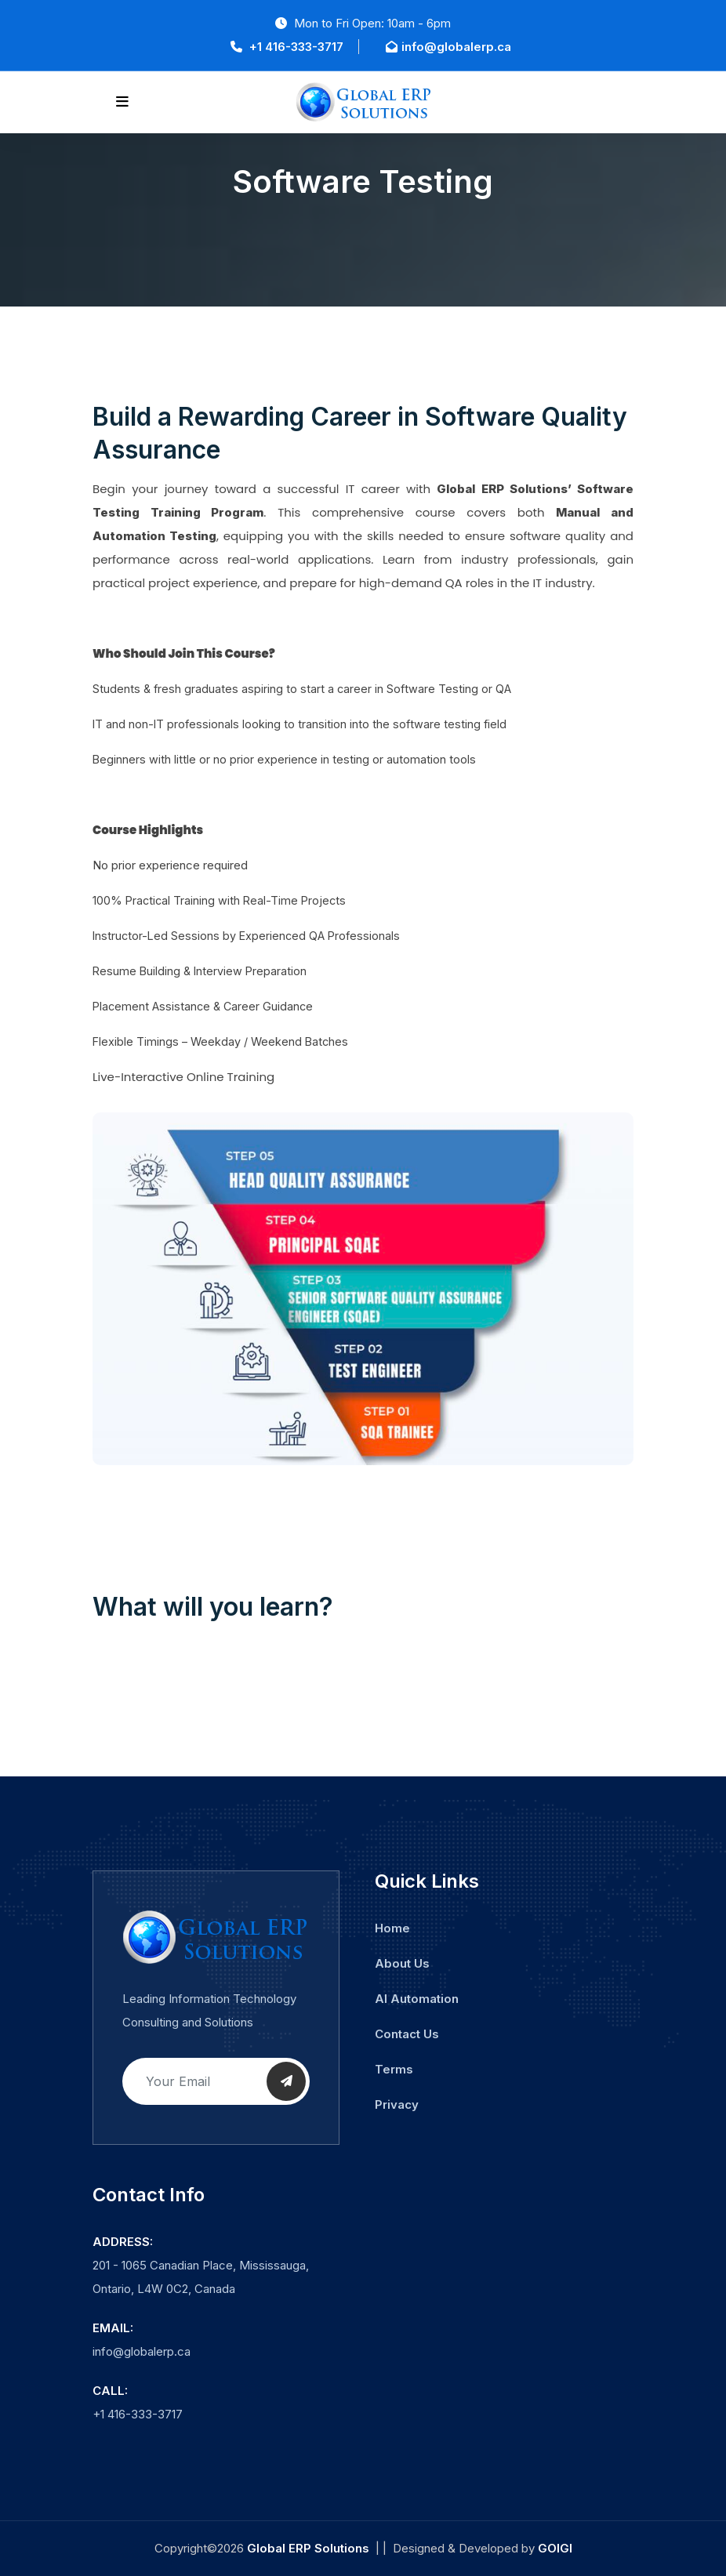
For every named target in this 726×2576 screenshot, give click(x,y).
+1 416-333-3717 (287, 46)
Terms (394, 2069)
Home (392, 1928)
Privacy (397, 2104)
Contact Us (407, 2033)
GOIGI (555, 2548)
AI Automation (417, 1998)
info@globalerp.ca (448, 46)
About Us (402, 1963)
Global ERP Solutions (308, 2548)
